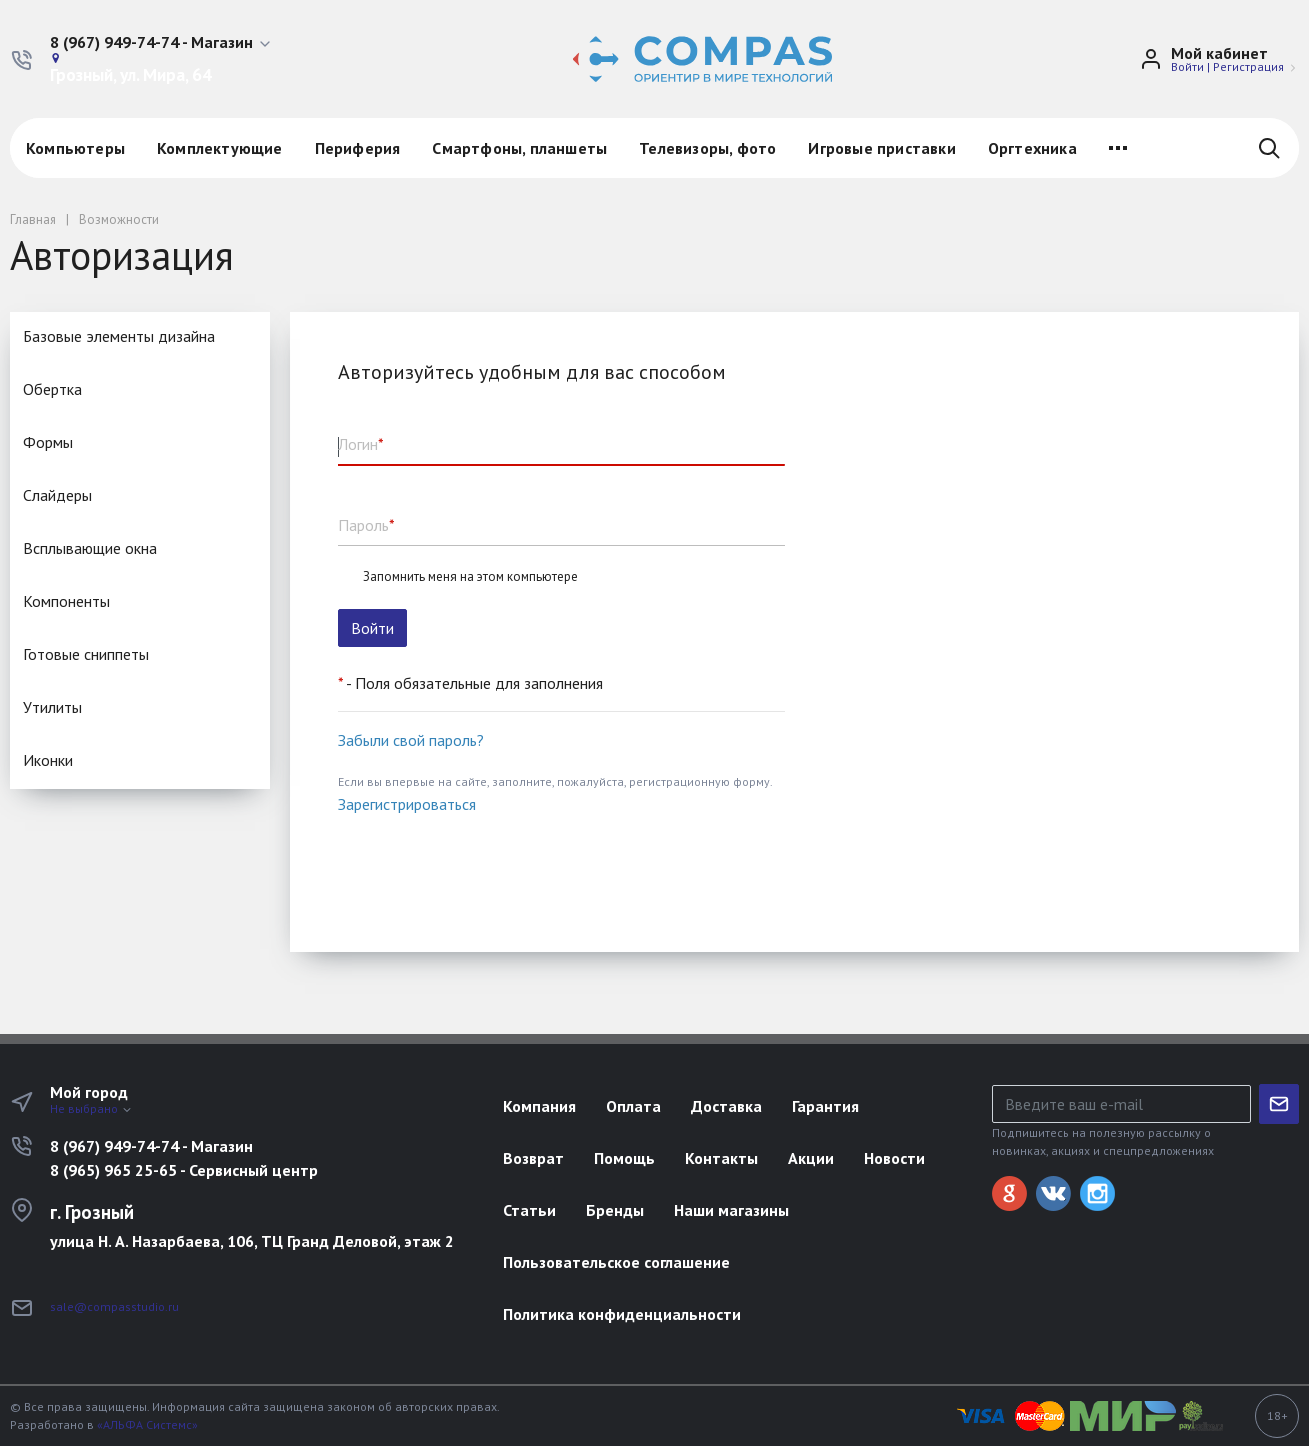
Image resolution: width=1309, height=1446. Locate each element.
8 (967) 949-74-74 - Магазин (151, 1146)
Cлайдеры (57, 495)
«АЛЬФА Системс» (147, 1424)
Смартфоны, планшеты (519, 148)
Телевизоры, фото (707, 148)
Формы (48, 442)
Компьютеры (75, 148)
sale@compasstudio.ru (114, 1306)
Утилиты (52, 707)
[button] (161, 43)
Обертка (52, 389)
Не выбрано (91, 1108)
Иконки (48, 760)
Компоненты (66, 601)
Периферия (358, 148)
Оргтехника (1032, 148)
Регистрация (1248, 66)
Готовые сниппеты (86, 654)
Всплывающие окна (90, 548)
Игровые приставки (881, 148)
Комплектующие (220, 148)
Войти (1187, 66)
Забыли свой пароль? (411, 740)
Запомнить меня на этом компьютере (470, 577)
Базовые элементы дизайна (119, 336)
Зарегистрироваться (407, 804)
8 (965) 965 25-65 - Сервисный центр (184, 1170)
